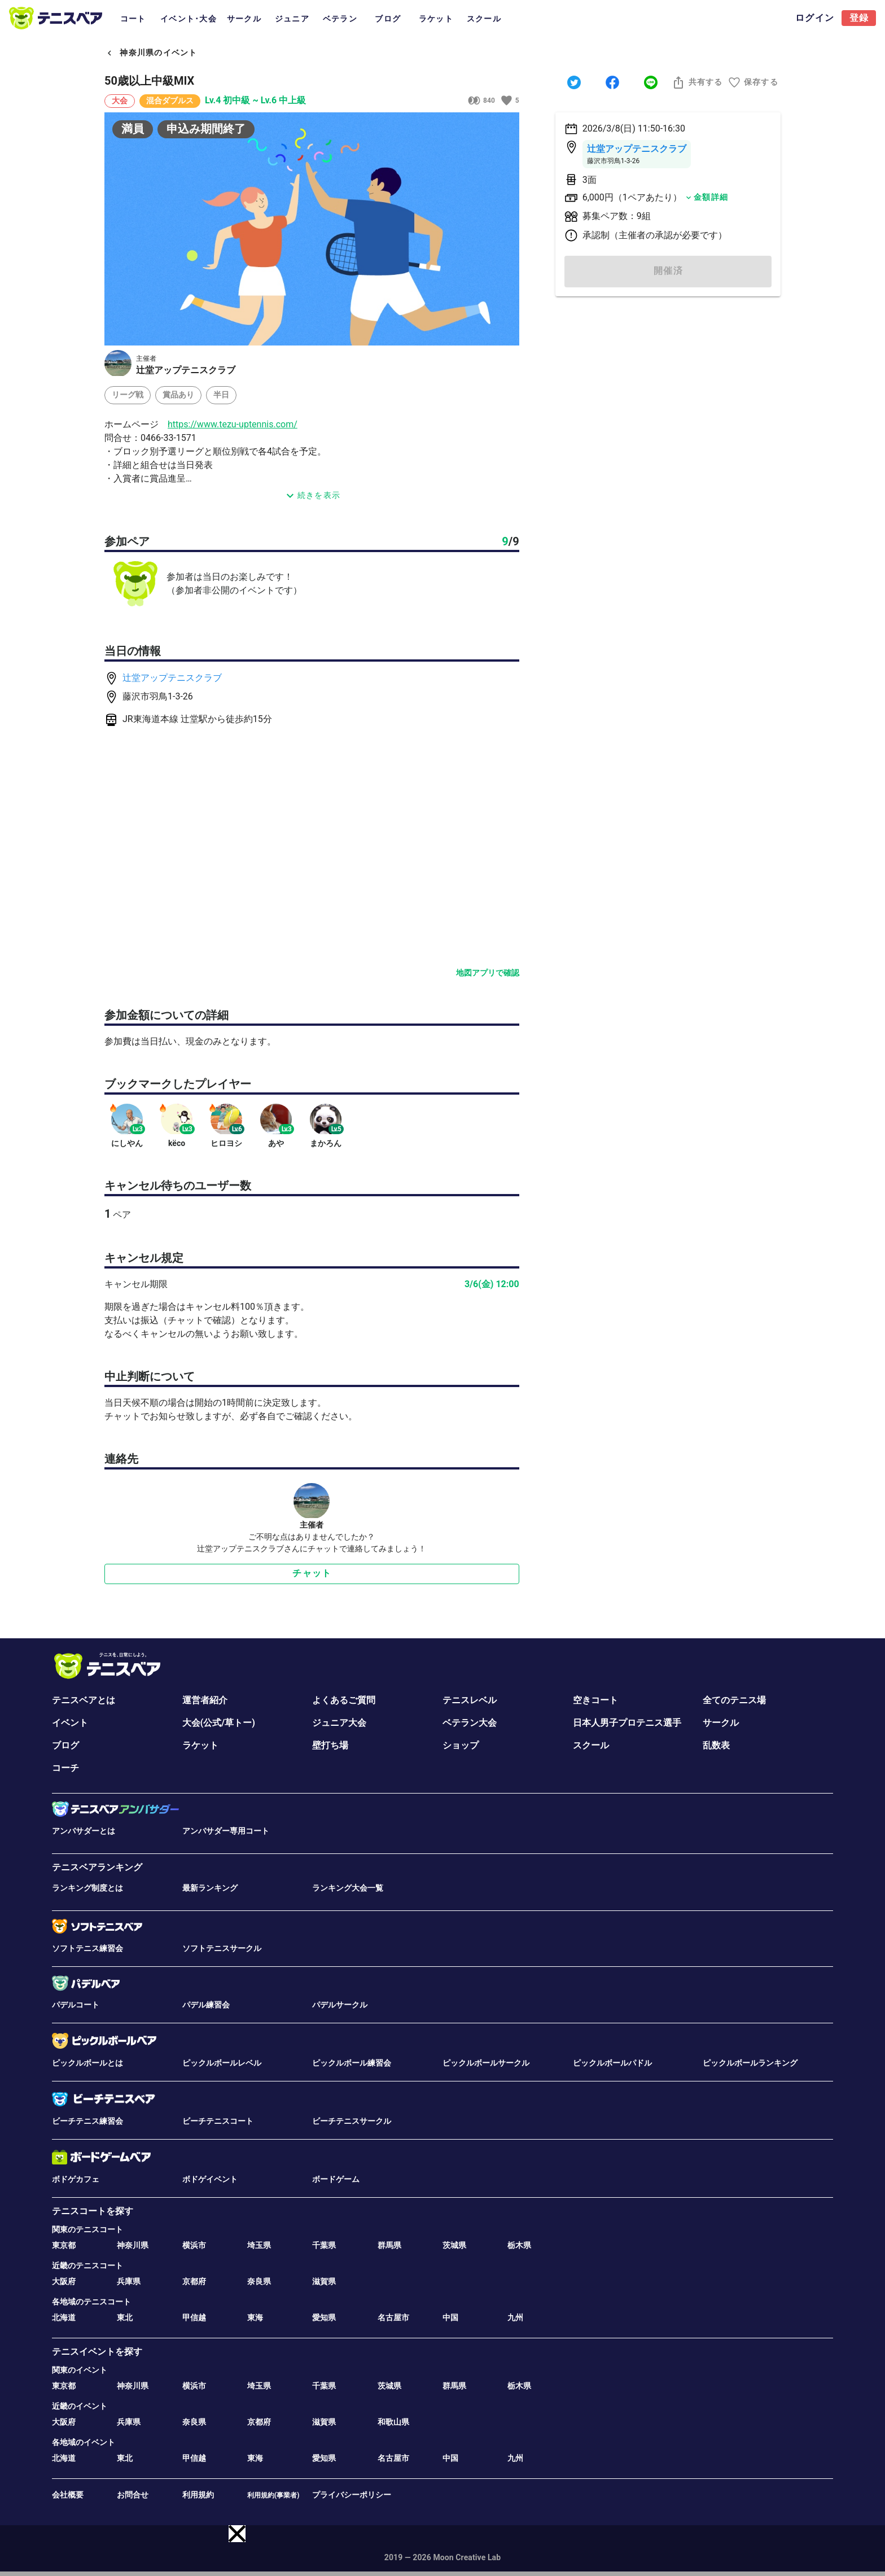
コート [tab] (133, 18)
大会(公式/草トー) (218, 1722)
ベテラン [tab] (340, 18)
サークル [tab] (244, 18)
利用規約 (198, 2494)
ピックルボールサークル (485, 2062)
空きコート (595, 1700)
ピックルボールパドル (612, 2062)
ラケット (200, 1745)
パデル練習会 (206, 2004)
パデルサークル (339, 2004)
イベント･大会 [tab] (188, 18)
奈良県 (259, 2281)
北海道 (64, 2317)
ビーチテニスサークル (351, 2120)
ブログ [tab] (388, 18)
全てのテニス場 (734, 1700)
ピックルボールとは (87, 2062)
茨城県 (454, 2245)
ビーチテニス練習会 (87, 2120)
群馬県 (389, 2245)
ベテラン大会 (469, 1722)
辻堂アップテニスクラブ (172, 677)
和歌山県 (393, 2421)
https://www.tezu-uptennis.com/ (232, 424)
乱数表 (716, 1745)
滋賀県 (324, 2281)
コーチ (65, 1767)
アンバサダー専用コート (225, 1830)
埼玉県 (259, 2245)
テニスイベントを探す (97, 2351)
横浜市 (194, 2245)
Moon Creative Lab (467, 2557)
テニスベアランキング (97, 1867)
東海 (255, 2317)
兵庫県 (129, 2281)
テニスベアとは (83, 1700)
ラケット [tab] (436, 18)
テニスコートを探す (92, 2211)
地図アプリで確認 (487, 972)
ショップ (460, 1745)
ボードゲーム (336, 2179)
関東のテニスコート (87, 2229)
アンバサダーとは (83, 1830)
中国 (450, 2317)
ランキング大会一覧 (347, 1887)
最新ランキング (210, 1887)
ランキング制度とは (87, 1887)
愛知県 (324, 2317)
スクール (591, 1745)
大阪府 (64, 2281)
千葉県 (324, 2245)
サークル (721, 1722)
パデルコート (75, 2004)
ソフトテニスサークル (221, 1948)
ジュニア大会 (339, 1722)
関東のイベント (79, 2369)
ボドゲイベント (210, 2179)
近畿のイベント (79, 2406)
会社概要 (68, 2494)
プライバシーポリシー (351, 2494)
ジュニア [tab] (292, 18)
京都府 (194, 2281)
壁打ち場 (330, 1745)
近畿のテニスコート (87, 2265)
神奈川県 (132, 2245)
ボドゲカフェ (75, 2179)
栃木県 (519, 2245)
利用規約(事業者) (273, 2495)
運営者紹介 (204, 1700)
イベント (70, 1722)
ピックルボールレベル (221, 2062)
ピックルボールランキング (750, 2062)
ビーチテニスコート (217, 2120)
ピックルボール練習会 (351, 2062)
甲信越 (194, 2317)
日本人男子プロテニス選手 (627, 1722)
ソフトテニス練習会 (87, 1948)
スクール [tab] (484, 18)
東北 (125, 2317)
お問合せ (132, 2494)
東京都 (64, 2245)
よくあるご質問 (343, 1700)
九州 (515, 2317)
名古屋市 (393, 2317)
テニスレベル (469, 1700)
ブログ (65, 1745)
